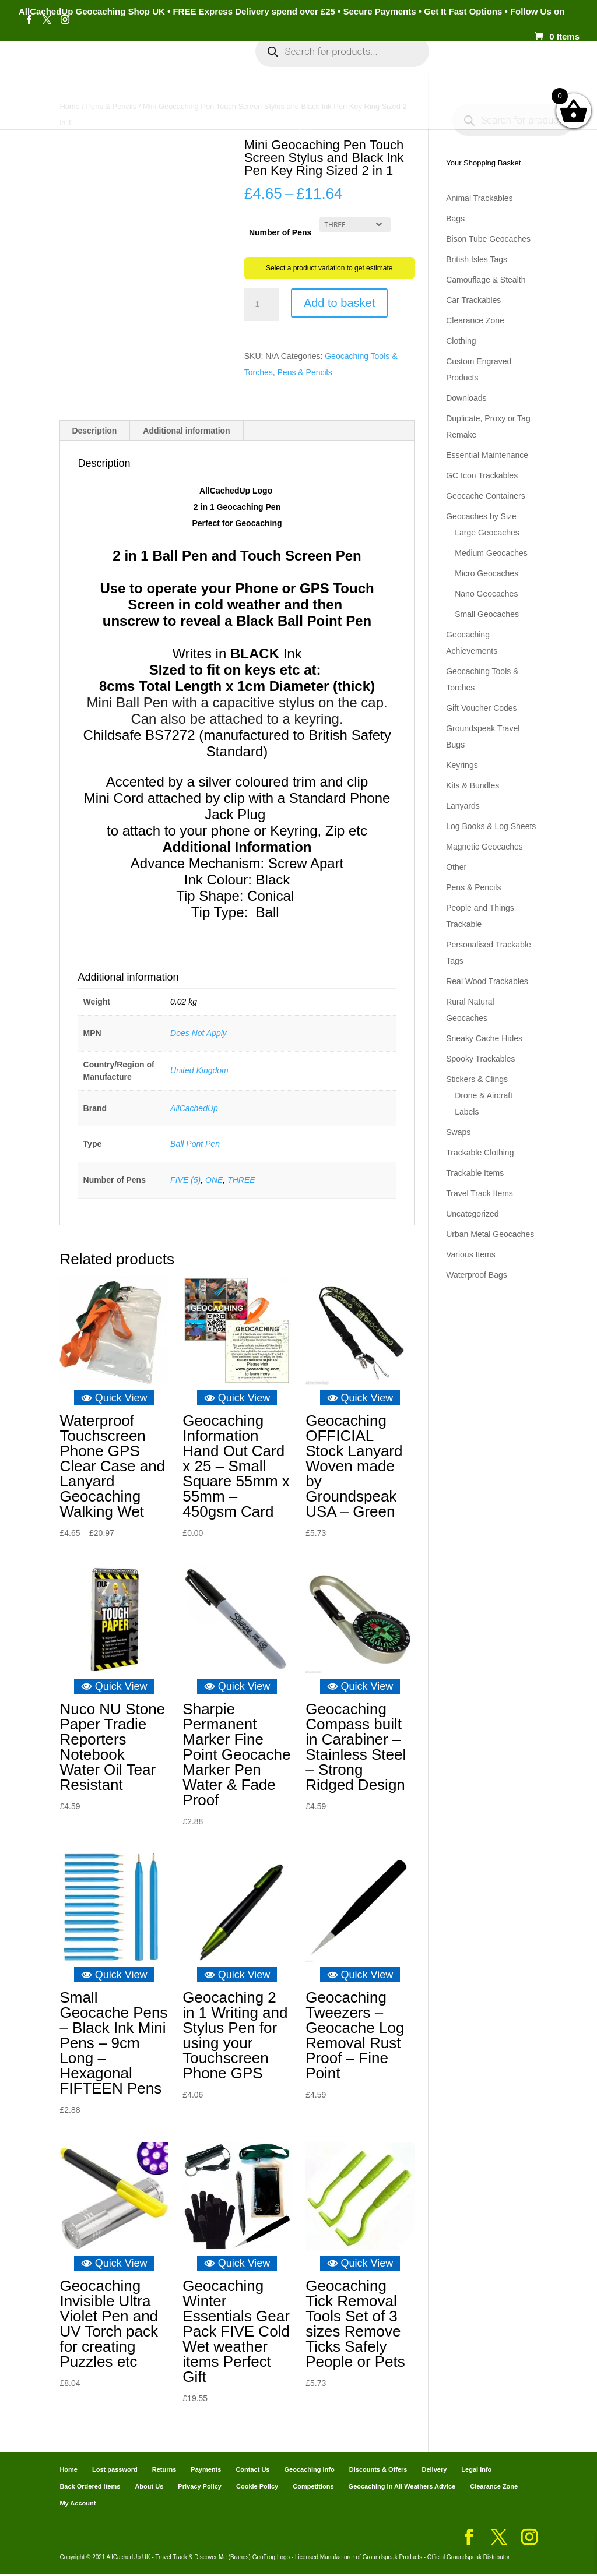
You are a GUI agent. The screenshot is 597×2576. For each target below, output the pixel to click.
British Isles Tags (476, 259)
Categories (120, 69)
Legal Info (476, 2471)
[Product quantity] (261, 304)
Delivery (434, 2471)
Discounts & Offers (378, 2471)
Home (67, 69)
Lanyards (463, 805)
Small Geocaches (487, 614)
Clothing (461, 341)
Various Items (471, 1254)
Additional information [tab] (186, 432)
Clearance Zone (475, 320)
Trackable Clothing (480, 1152)
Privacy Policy (200, 2488)
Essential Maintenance (487, 455)
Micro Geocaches (486, 573)
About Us (149, 2488)
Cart (460, 69)
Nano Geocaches (486, 593)
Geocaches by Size (481, 516)
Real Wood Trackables (487, 981)
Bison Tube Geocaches (488, 239)
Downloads (466, 398)
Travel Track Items (479, 1193)
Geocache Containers (485, 496)
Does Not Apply (198, 1034)
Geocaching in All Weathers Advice (402, 2488)
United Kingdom (199, 1072)
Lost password (115, 2471)
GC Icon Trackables (482, 475)
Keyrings (461, 765)
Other (456, 867)
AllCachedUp (194, 1110)
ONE (214, 1182)
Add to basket (339, 303)
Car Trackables (473, 300)
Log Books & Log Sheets (491, 826)
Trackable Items (475, 1173)
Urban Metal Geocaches (490, 1234)
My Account (197, 69)
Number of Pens (280, 232)
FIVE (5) (185, 1182)
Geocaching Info (291, 106)
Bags (455, 218)
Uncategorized (472, 1213)
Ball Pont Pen (195, 1146)
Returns (164, 2471)
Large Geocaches (487, 532)
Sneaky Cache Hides (484, 1038)
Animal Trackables (479, 198)
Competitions (313, 2488)
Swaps (458, 1132)
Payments (506, 69)
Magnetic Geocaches (484, 846)
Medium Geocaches (491, 553)
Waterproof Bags (476, 1275)
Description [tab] (94, 432)
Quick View (114, 1399)
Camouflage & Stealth (485, 279)
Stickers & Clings (477, 1079)
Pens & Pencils (305, 372)
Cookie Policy (257, 2488)
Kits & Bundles (472, 785)
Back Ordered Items (89, 2488)
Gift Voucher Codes (481, 708)
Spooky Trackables (480, 1058)
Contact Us (252, 2471)
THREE (241, 1182)
